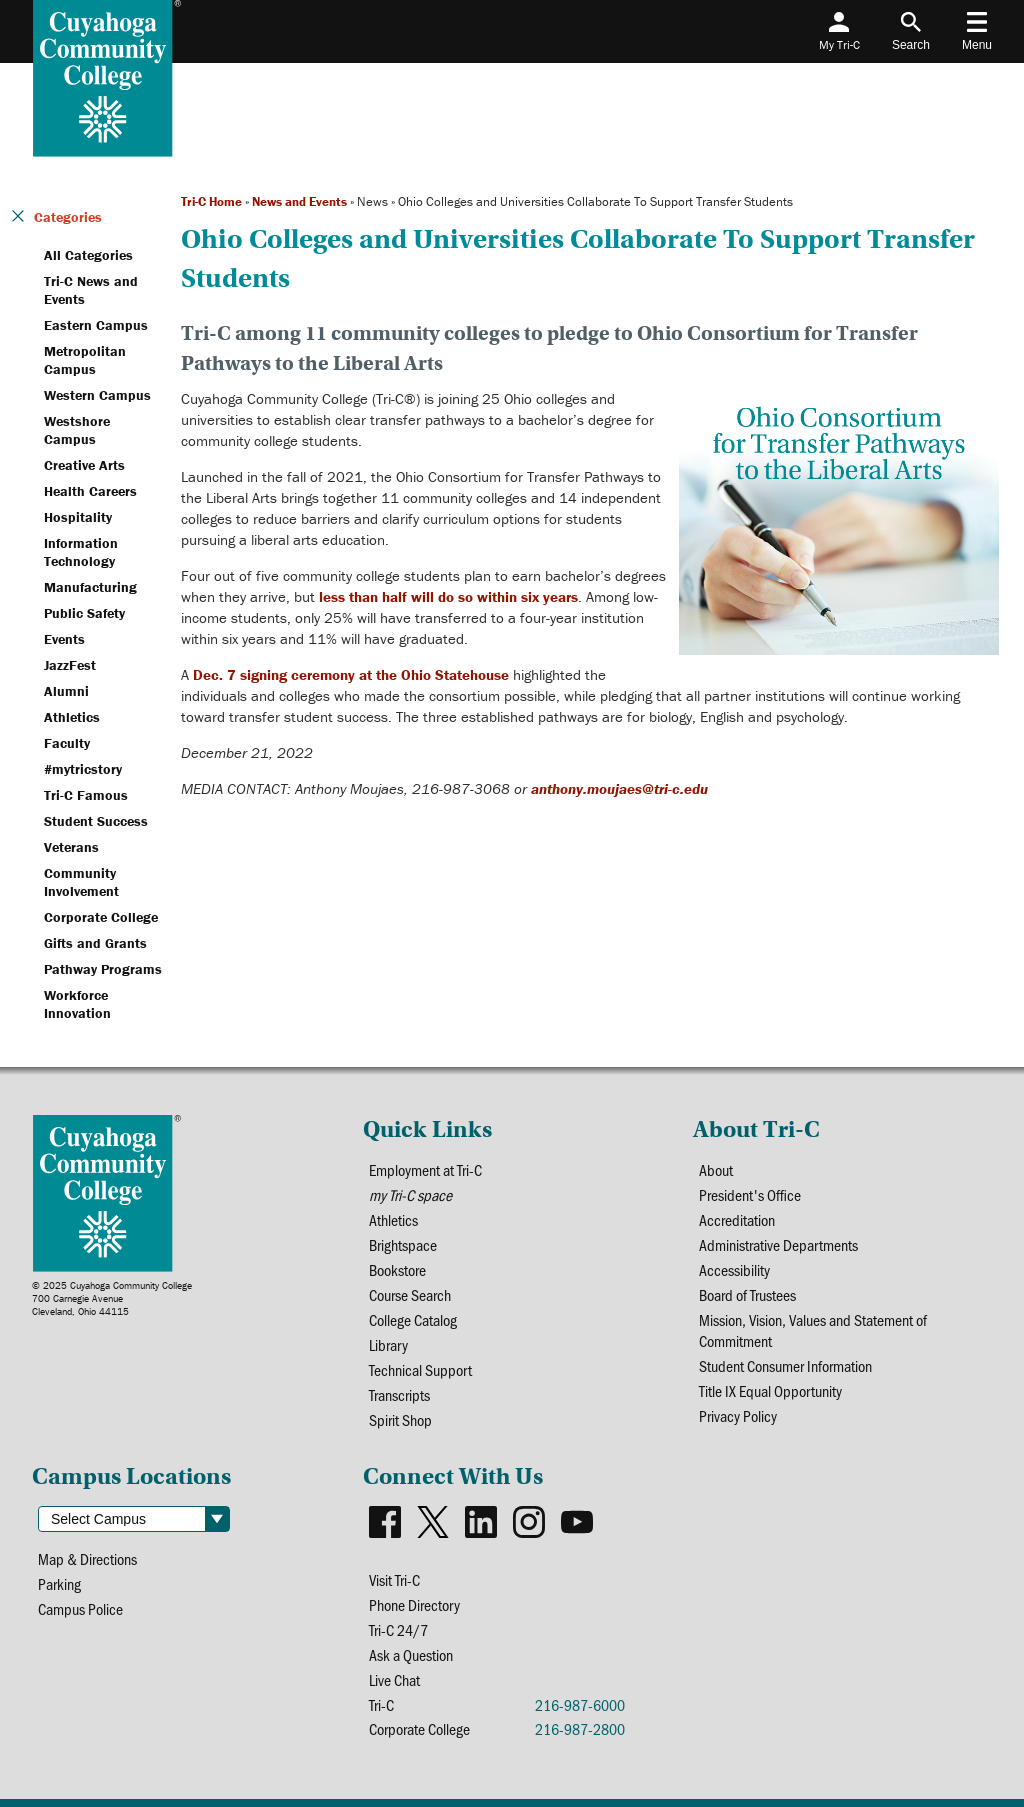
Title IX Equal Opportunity (770, 1390)
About (716, 1169)
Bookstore (397, 1269)
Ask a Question (411, 1654)
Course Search (410, 1294)
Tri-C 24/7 (398, 1629)
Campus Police (80, 1608)
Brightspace (403, 1244)
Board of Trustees (747, 1294)
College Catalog (413, 1319)
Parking (59, 1583)
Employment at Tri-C (425, 1169)
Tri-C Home (211, 201)
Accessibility (734, 1269)
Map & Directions (87, 1558)
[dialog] (964, 1747)
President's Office (750, 1194)
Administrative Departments (778, 1244)
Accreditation (737, 1219)
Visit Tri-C (394, 1579)
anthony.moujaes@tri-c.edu (619, 788)
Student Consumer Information (785, 1365)
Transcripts (399, 1394)
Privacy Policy (738, 1415)
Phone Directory (414, 1604)
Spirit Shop (400, 1419)
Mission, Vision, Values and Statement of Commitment (813, 1330)
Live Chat (394, 1679)
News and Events (299, 201)
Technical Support (420, 1369)
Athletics (393, 1219)
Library (388, 1344)
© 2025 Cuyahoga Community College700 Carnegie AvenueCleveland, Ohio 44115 (112, 1298)
